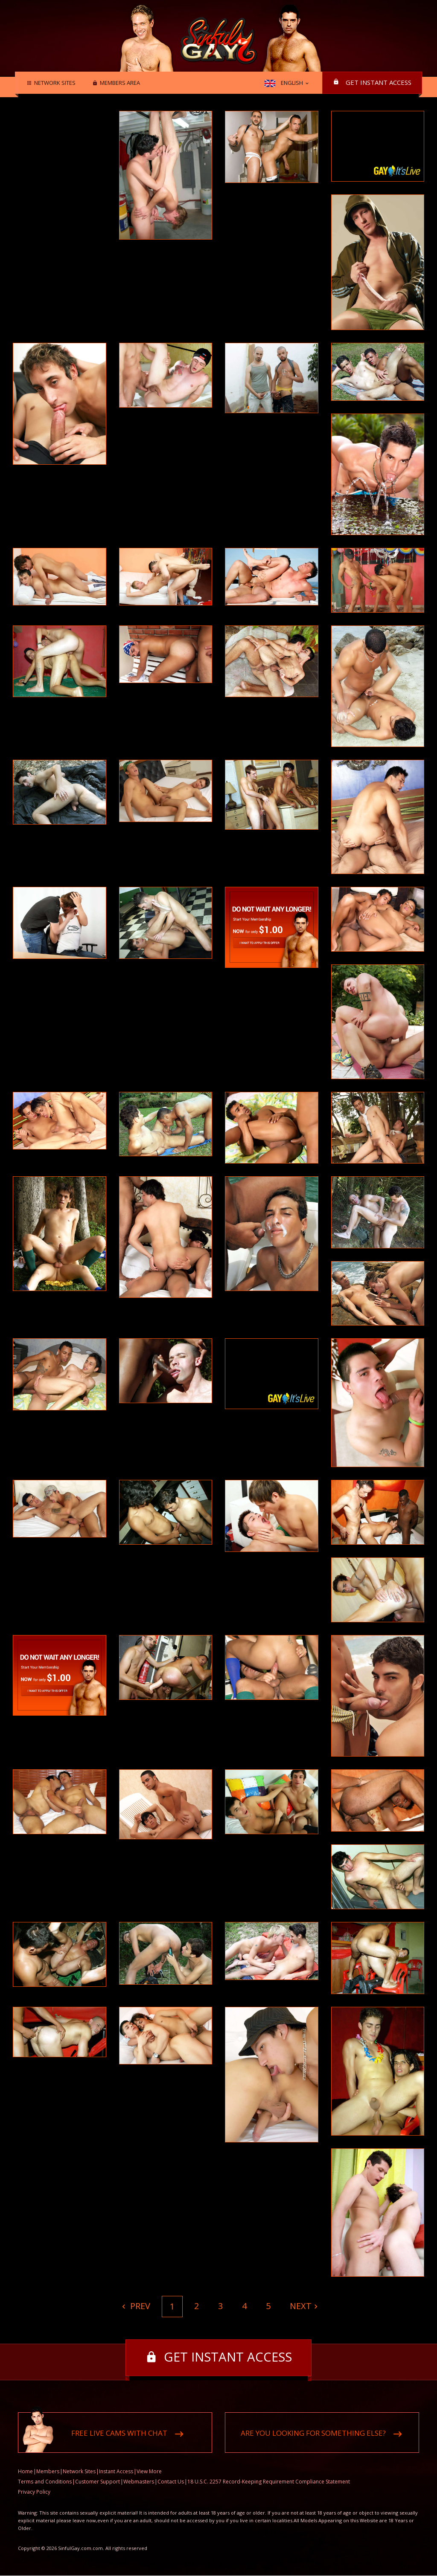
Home (25, 2471)
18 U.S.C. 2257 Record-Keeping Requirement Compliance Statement (268, 2482)
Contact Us (170, 2482)
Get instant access (378, 82)
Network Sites (54, 83)
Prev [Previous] (139, 2306)
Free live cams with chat (119, 2433)
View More (149, 2471)
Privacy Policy (34, 2492)
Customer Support (97, 2482)
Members (47, 2471)
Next (301, 2306)
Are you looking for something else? (313, 2433)
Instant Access (116, 2471)
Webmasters (138, 2482)
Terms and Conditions (45, 2482)
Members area (119, 83)
